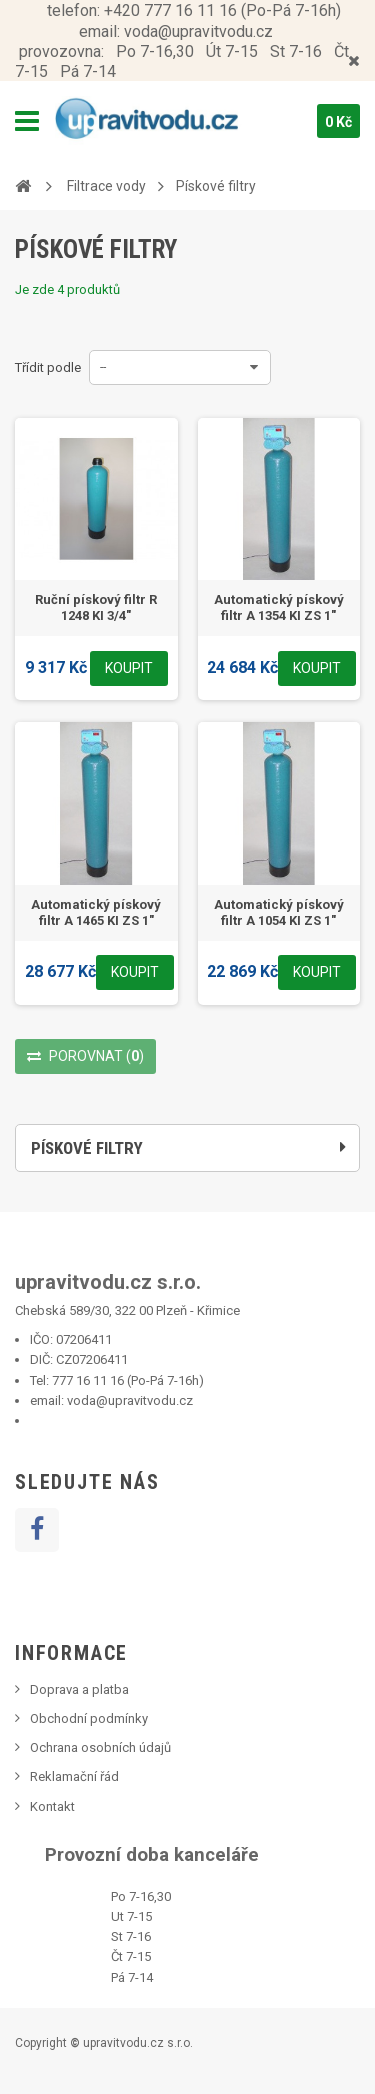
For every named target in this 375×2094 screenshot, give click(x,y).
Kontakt (52, 1806)
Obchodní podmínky (89, 1718)
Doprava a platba (79, 1689)
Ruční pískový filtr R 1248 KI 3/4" (96, 607)
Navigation (27, 121)
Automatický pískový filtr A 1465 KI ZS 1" (96, 912)
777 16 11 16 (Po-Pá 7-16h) (128, 1380)
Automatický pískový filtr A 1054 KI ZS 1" (279, 912)
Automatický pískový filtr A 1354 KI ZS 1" (279, 607)
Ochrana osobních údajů (100, 1747)
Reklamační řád (74, 1776)
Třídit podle (48, 367)
